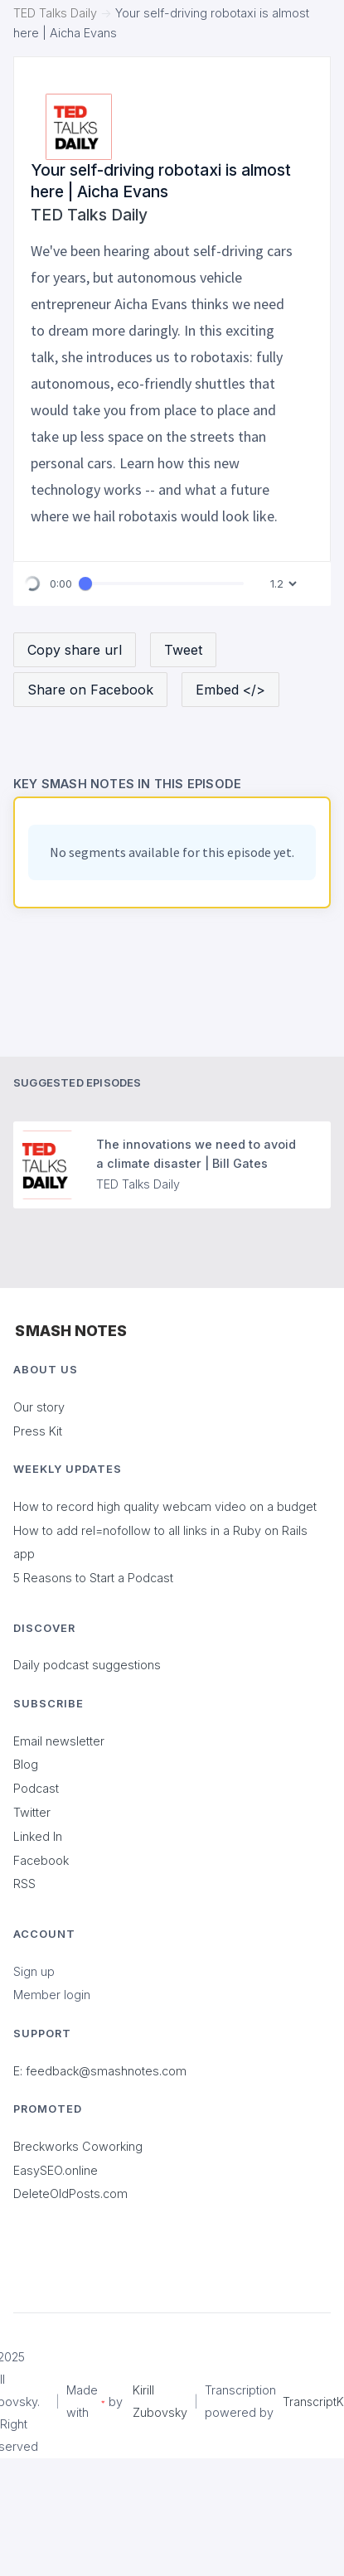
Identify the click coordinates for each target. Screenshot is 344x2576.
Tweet (183, 650)
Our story (39, 1407)
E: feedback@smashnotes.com (100, 2071)
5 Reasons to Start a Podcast (93, 1578)
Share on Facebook (90, 689)
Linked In (37, 1836)
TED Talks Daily (55, 13)
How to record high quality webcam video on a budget (165, 1506)
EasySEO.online (55, 2170)
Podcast (36, 1788)
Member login (51, 1995)
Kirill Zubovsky (160, 2401)
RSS (24, 1883)
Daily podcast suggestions (87, 1665)
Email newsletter (58, 1741)
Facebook (41, 1860)
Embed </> (230, 689)
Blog (25, 1764)
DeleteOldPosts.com (70, 2193)
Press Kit (37, 1431)
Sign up (34, 1971)
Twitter (32, 1812)
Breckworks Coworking (78, 2146)
